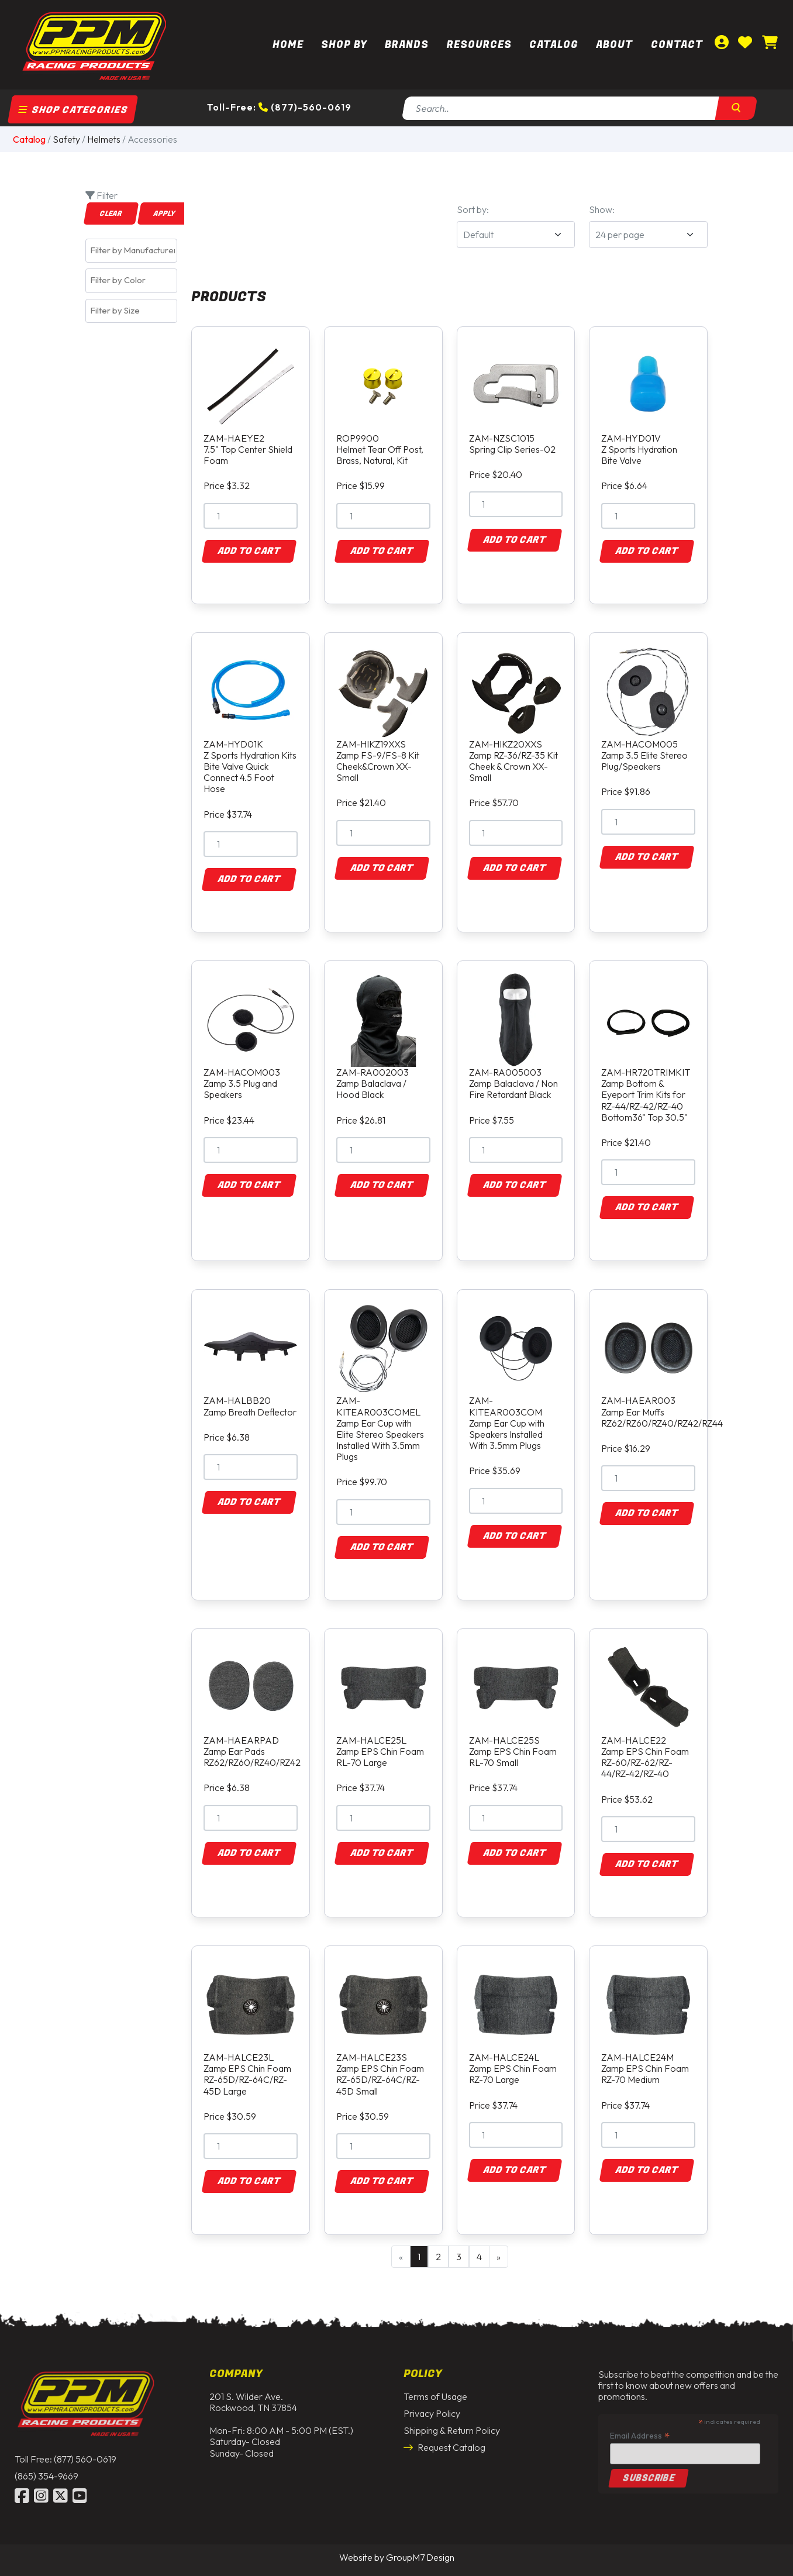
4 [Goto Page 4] (479, 2256)
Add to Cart (249, 551)
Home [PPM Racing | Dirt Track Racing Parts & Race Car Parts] (288, 44)
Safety (66, 139)
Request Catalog (444, 2438)
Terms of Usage (435, 2387)
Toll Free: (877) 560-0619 (65, 2450)
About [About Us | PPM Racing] (614, 44)
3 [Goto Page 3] (458, 2256)
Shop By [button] (344, 44)
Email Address (640, 2426)
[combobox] (131, 251)
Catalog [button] (553, 44)
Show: (602, 209)
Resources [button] (479, 44)
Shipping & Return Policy (452, 2421)
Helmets (103, 139)
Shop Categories (73, 110)
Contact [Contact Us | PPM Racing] (677, 44)
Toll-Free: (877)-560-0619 (279, 107)
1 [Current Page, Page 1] (419, 2256)
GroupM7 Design (420, 2557)
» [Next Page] (499, 2256)
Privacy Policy (432, 2404)
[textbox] (134, 250)
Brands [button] (407, 44)
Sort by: (473, 209)
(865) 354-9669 (46, 2466)
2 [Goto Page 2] (438, 2256)
